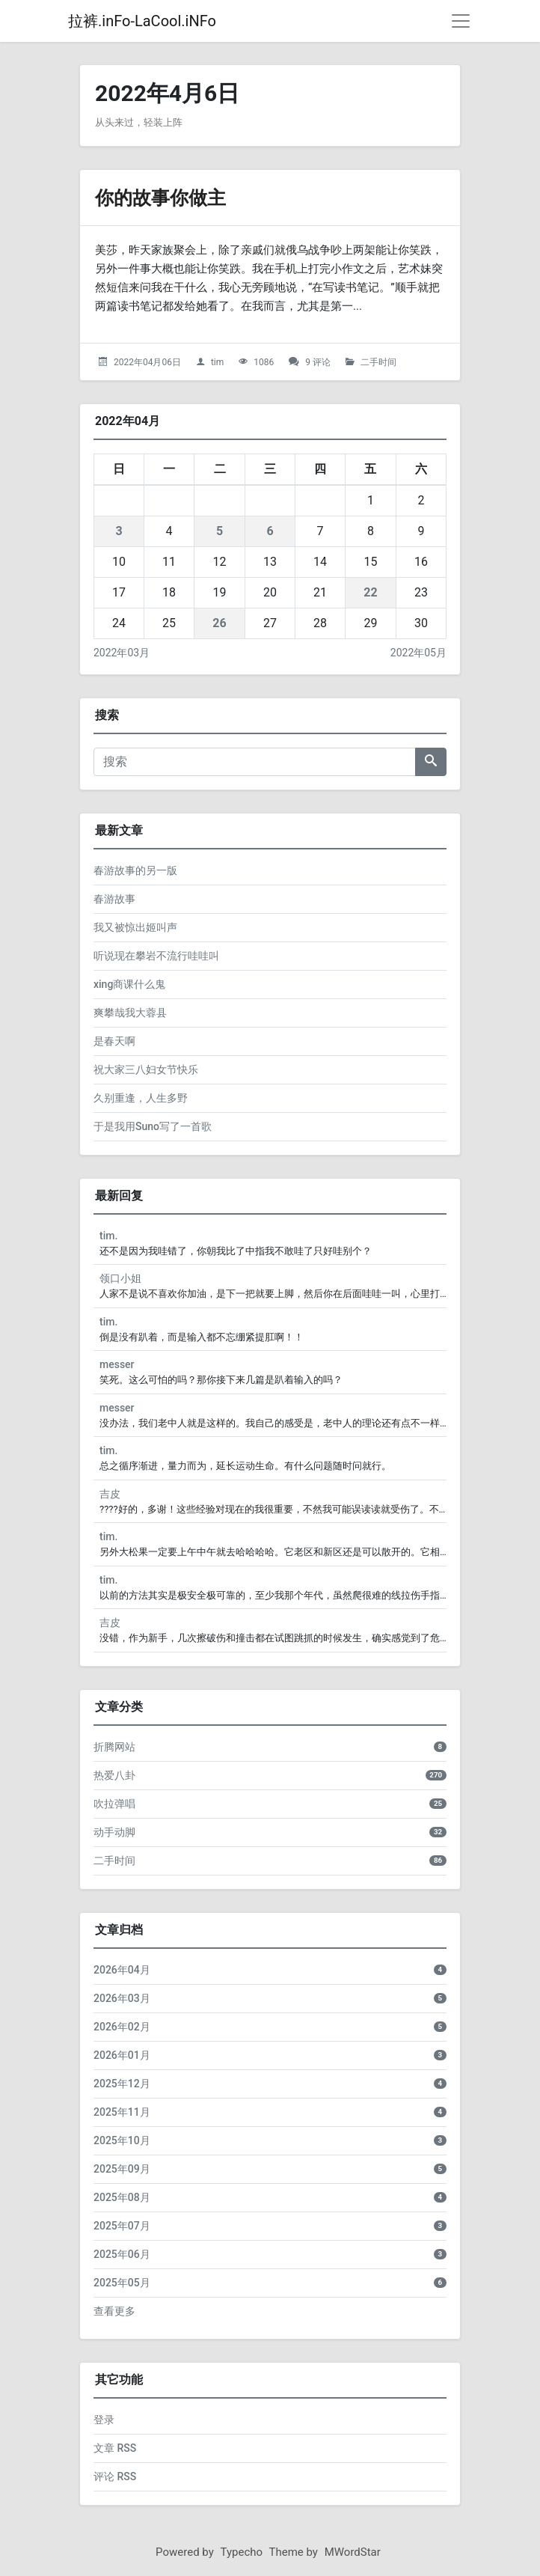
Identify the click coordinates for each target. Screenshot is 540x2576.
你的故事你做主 (168, 197)
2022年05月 (418, 653)
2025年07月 (121, 2226)
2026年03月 (121, 1998)
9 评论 (318, 362)
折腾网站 (114, 1747)
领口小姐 (120, 1278)
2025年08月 (121, 2197)
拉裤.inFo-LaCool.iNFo (142, 21)
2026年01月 (121, 2055)
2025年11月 (121, 2112)
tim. (108, 1236)
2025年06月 (121, 2254)
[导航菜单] (461, 21)
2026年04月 (121, 1970)
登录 (103, 2420)
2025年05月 (121, 2283)
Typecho (242, 2552)
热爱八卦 (114, 1775)
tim (217, 362)
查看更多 (114, 2311)
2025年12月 (121, 2084)
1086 (264, 362)
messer (117, 1364)
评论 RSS (114, 2476)
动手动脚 (114, 1832)
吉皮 (109, 1494)
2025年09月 (121, 2169)
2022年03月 (121, 653)
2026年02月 (121, 2027)
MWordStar (353, 2552)
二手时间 (378, 362)
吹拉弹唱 (114, 1804)
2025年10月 (121, 2140)
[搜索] (254, 762)
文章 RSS (114, 2448)
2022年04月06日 (147, 362)
